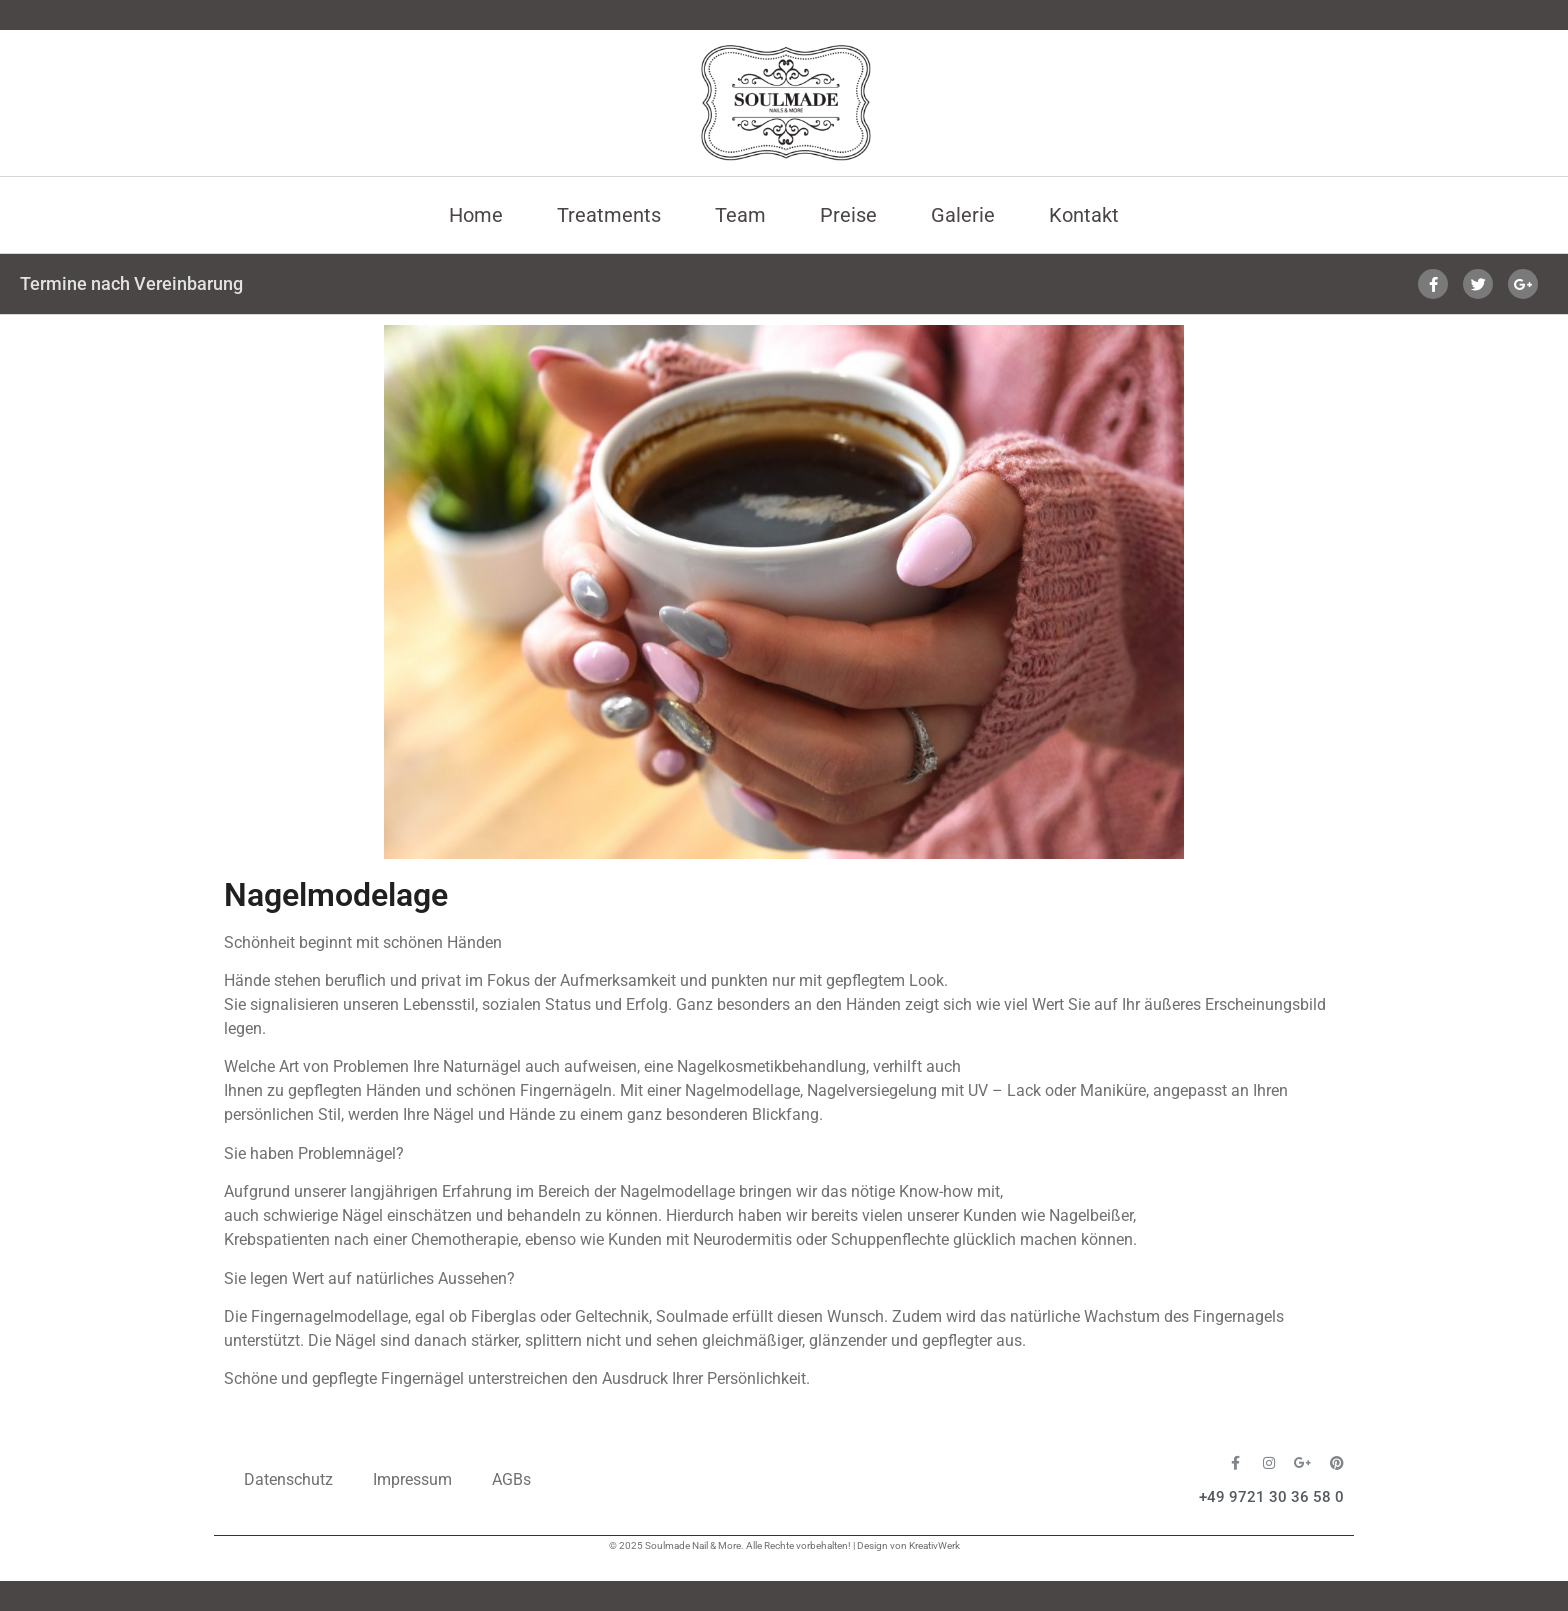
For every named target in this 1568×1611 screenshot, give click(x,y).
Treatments (609, 215)
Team (740, 215)
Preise (848, 215)
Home (476, 215)
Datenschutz (288, 1479)
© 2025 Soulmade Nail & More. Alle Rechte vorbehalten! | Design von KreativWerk (784, 1545)
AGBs (511, 1479)
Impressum (412, 1479)
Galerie (963, 215)
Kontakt (1084, 215)
